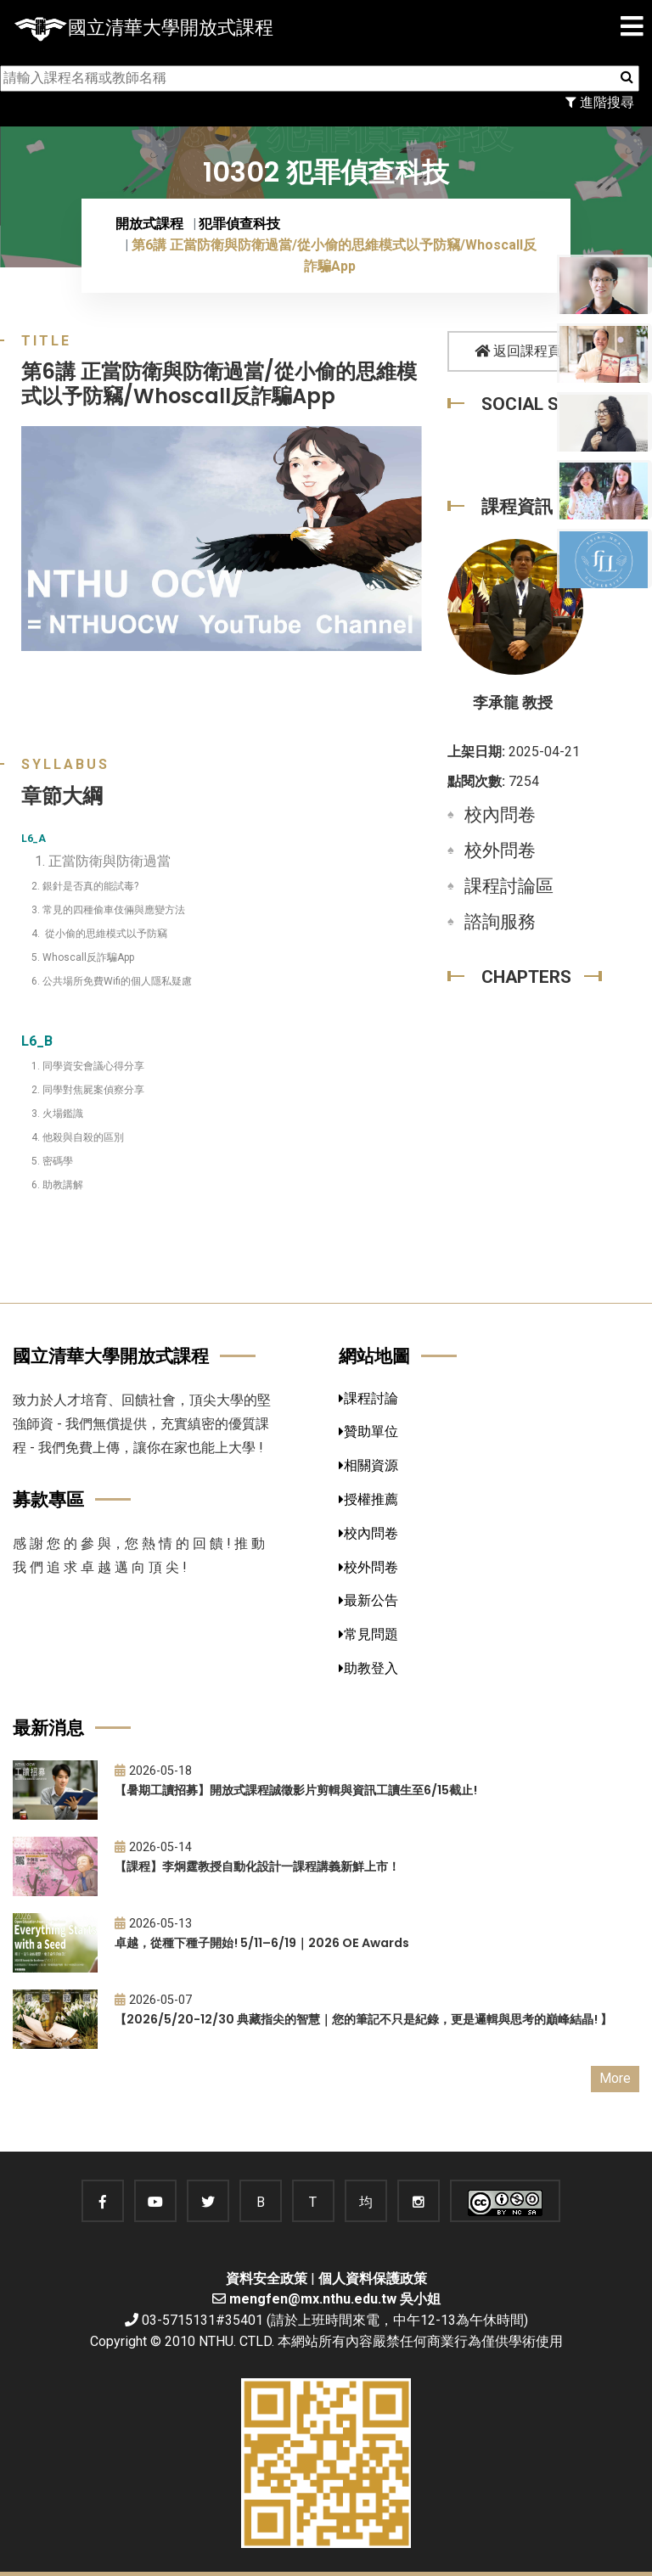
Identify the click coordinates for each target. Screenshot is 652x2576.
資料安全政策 (266, 2278)
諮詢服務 (500, 922)
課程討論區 (509, 886)
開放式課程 (149, 224)
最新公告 (368, 1600)
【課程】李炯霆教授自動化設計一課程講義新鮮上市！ (257, 1866)
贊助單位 (368, 1431)
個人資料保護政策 (372, 2278)
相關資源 (368, 1465)
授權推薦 (368, 1499)
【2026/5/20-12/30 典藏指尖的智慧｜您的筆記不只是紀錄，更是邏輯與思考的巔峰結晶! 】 (363, 2019)
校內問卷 (500, 815)
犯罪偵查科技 (239, 224)
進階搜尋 (599, 102)
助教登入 (368, 1668)
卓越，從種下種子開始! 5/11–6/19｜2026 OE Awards (262, 1942)
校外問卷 (500, 850)
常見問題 (368, 1634)
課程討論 (368, 1398)
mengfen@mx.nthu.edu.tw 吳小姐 (335, 2299)
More (615, 2078)
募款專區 (48, 1499)
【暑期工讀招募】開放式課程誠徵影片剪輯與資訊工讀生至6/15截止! (296, 1790)
